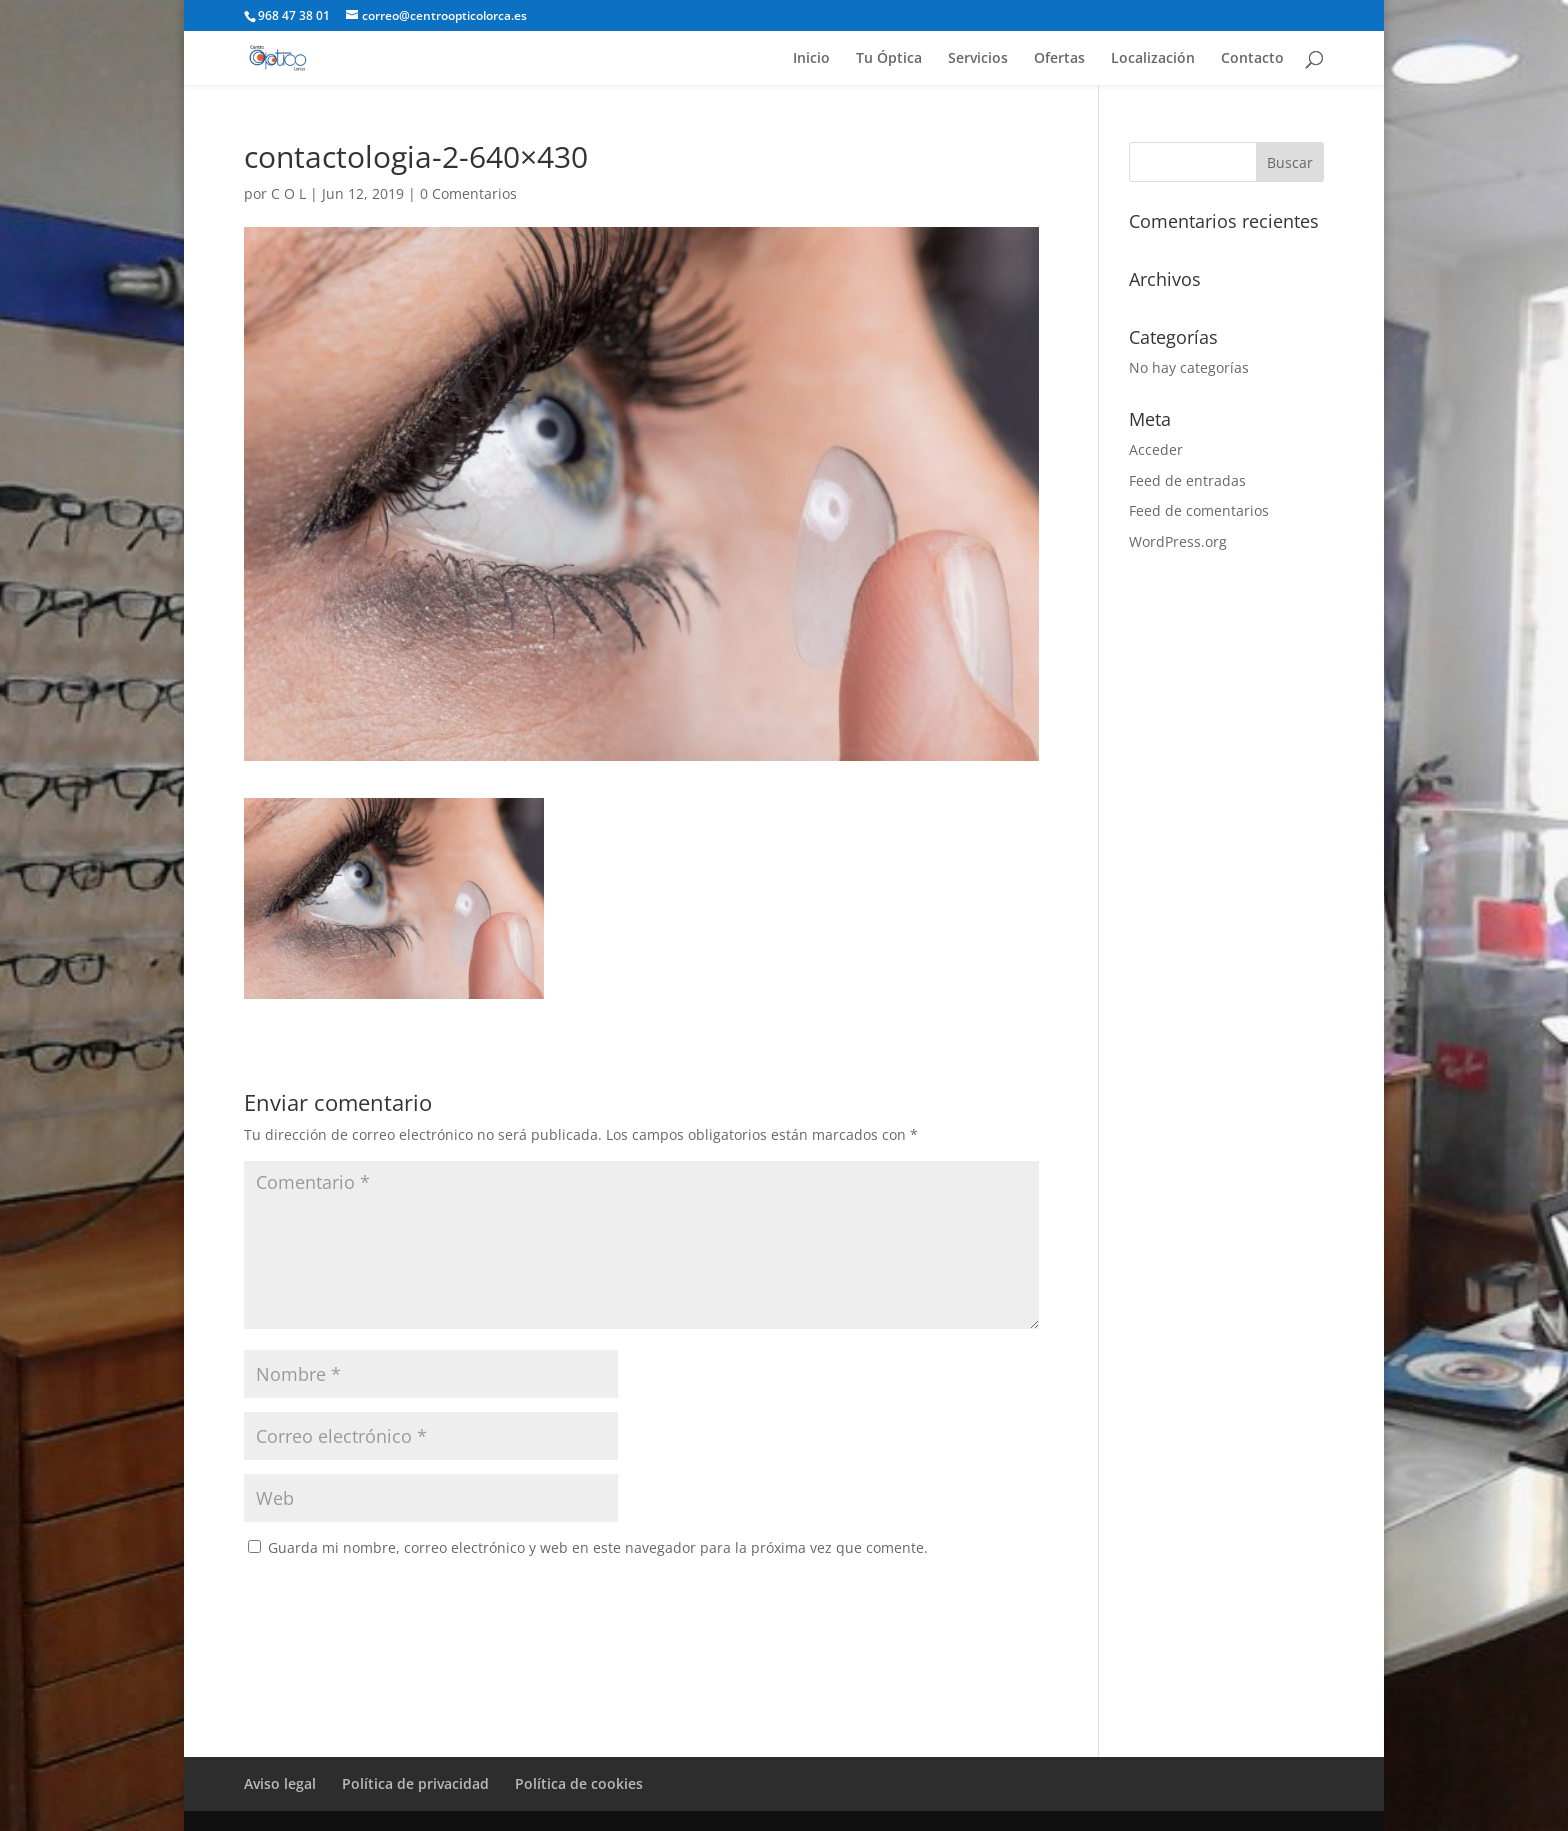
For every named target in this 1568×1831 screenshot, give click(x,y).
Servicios (978, 59)
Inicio (811, 59)
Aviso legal (280, 1783)
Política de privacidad (415, 1783)
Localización (1153, 59)
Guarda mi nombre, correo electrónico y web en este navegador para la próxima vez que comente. (598, 1547)
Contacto (1252, 59)
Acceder (1156, 449)
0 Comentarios (468, 193)
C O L (288, 193)
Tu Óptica (889, 59)
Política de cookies (579, 1783)
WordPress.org (1178, 541)
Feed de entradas (1187, 480)
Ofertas (1059, 59)
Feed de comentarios (1199, 510)
